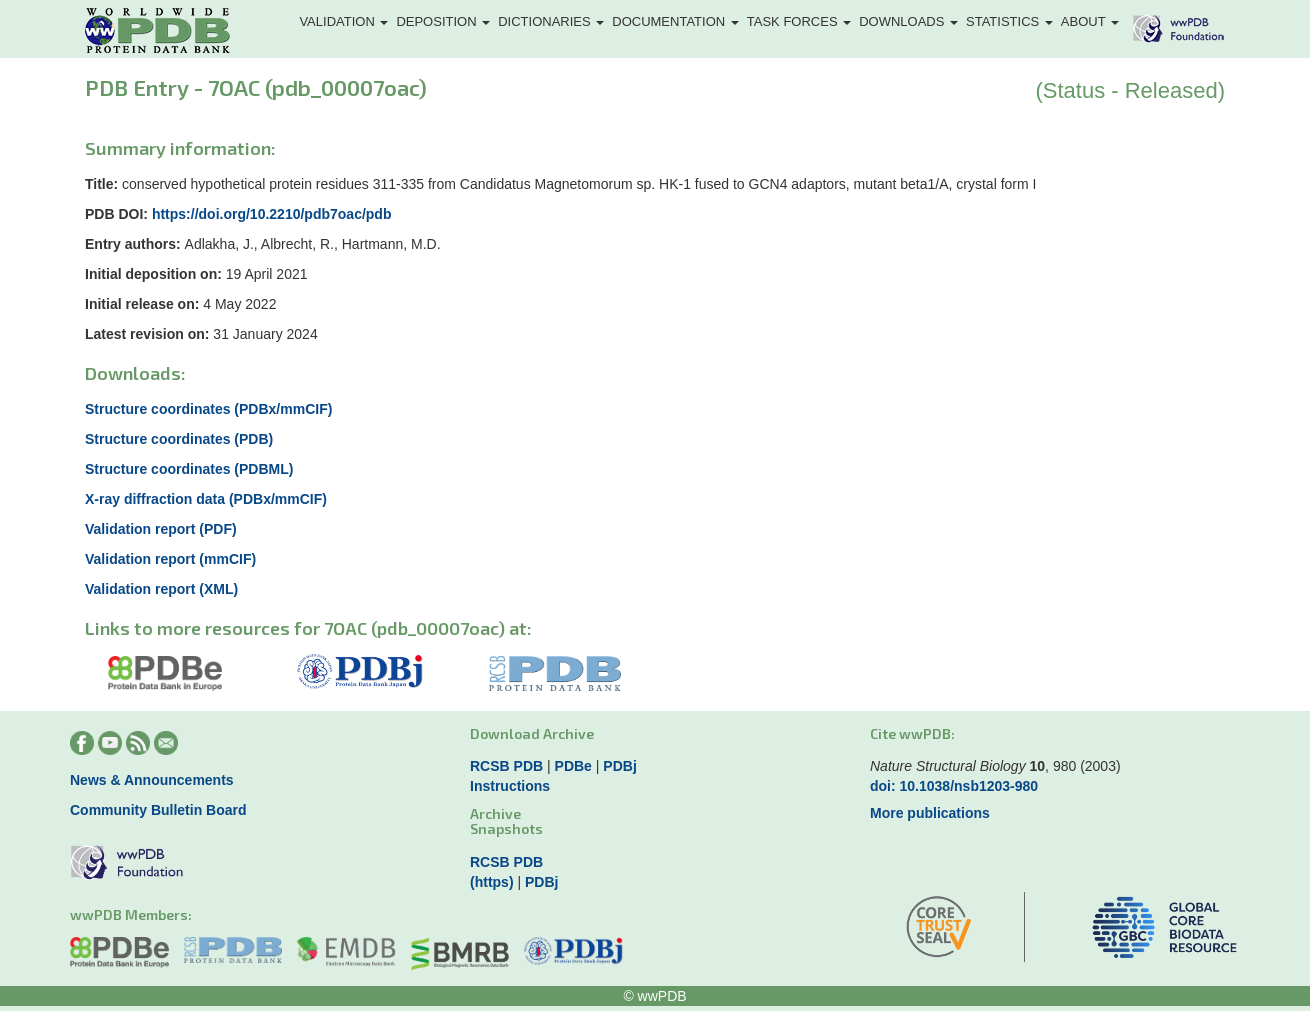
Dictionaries (551, 21)
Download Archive (532, 733)
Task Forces (799, 21)
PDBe (573, 766)
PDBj (619, 766)
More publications (930, 813)
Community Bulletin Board (158, 810)
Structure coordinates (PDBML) (189, 469)
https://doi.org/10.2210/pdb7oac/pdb (272, 214)
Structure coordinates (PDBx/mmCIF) (208, 409)
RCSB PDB (506, 766)
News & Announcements (152, 780)
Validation (343, 21)
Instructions (510, 786)
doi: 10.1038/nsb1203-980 (954, 786)
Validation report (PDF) (161, 529)
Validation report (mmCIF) (170, 559)
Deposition (443, 21)
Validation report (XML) (161, 589)
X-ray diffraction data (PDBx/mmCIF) (206, 499)
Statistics (1009, 21)
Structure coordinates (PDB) (179, 439)
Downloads (908, 21)
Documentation (675, 21)
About (1090, 21)
